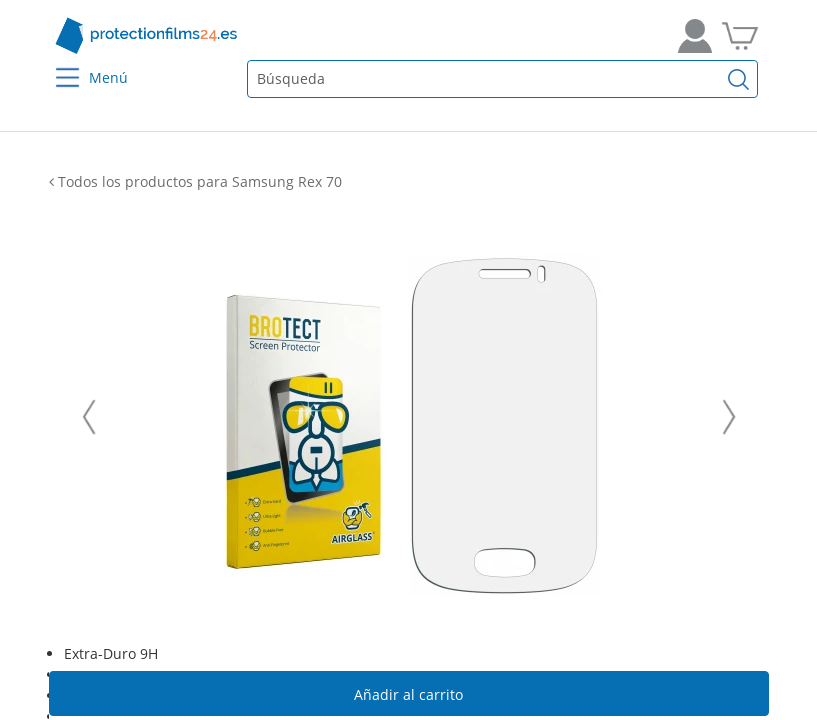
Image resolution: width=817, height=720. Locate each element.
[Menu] (54, 64)
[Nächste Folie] (729, 417)
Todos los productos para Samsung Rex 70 (195, 181)
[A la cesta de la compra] (740, 36)
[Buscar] (738, 79)
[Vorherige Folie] (89, 417)
